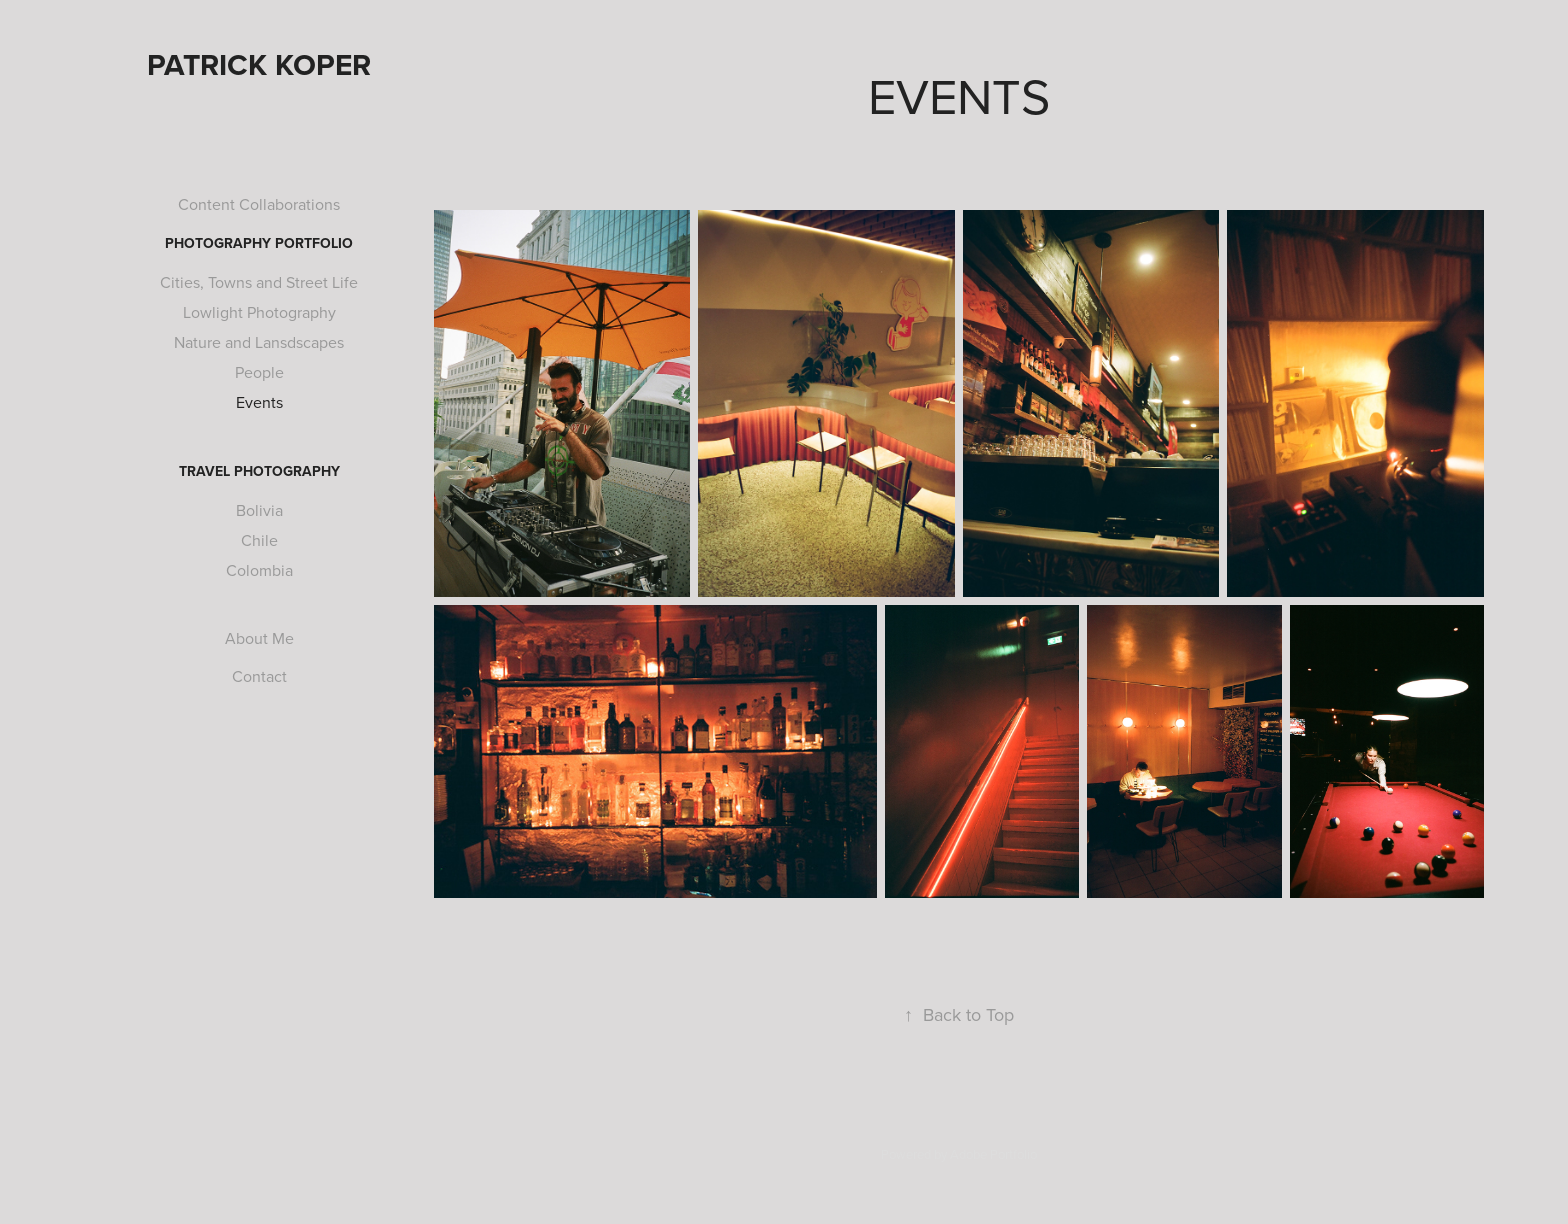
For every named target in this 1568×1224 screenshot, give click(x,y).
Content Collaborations (259, 204)
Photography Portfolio (259, 243)
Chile (259, 540)
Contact (259, 676)
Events (259, 402)
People (259, 372)
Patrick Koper (259, 64)
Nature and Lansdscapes (259, 342)
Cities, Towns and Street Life (259, 282)
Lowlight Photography (259, 312)
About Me (259, 638)
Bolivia (259, 510)
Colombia (259, 570)
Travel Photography (259, 471)
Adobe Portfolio (993, 1154)
